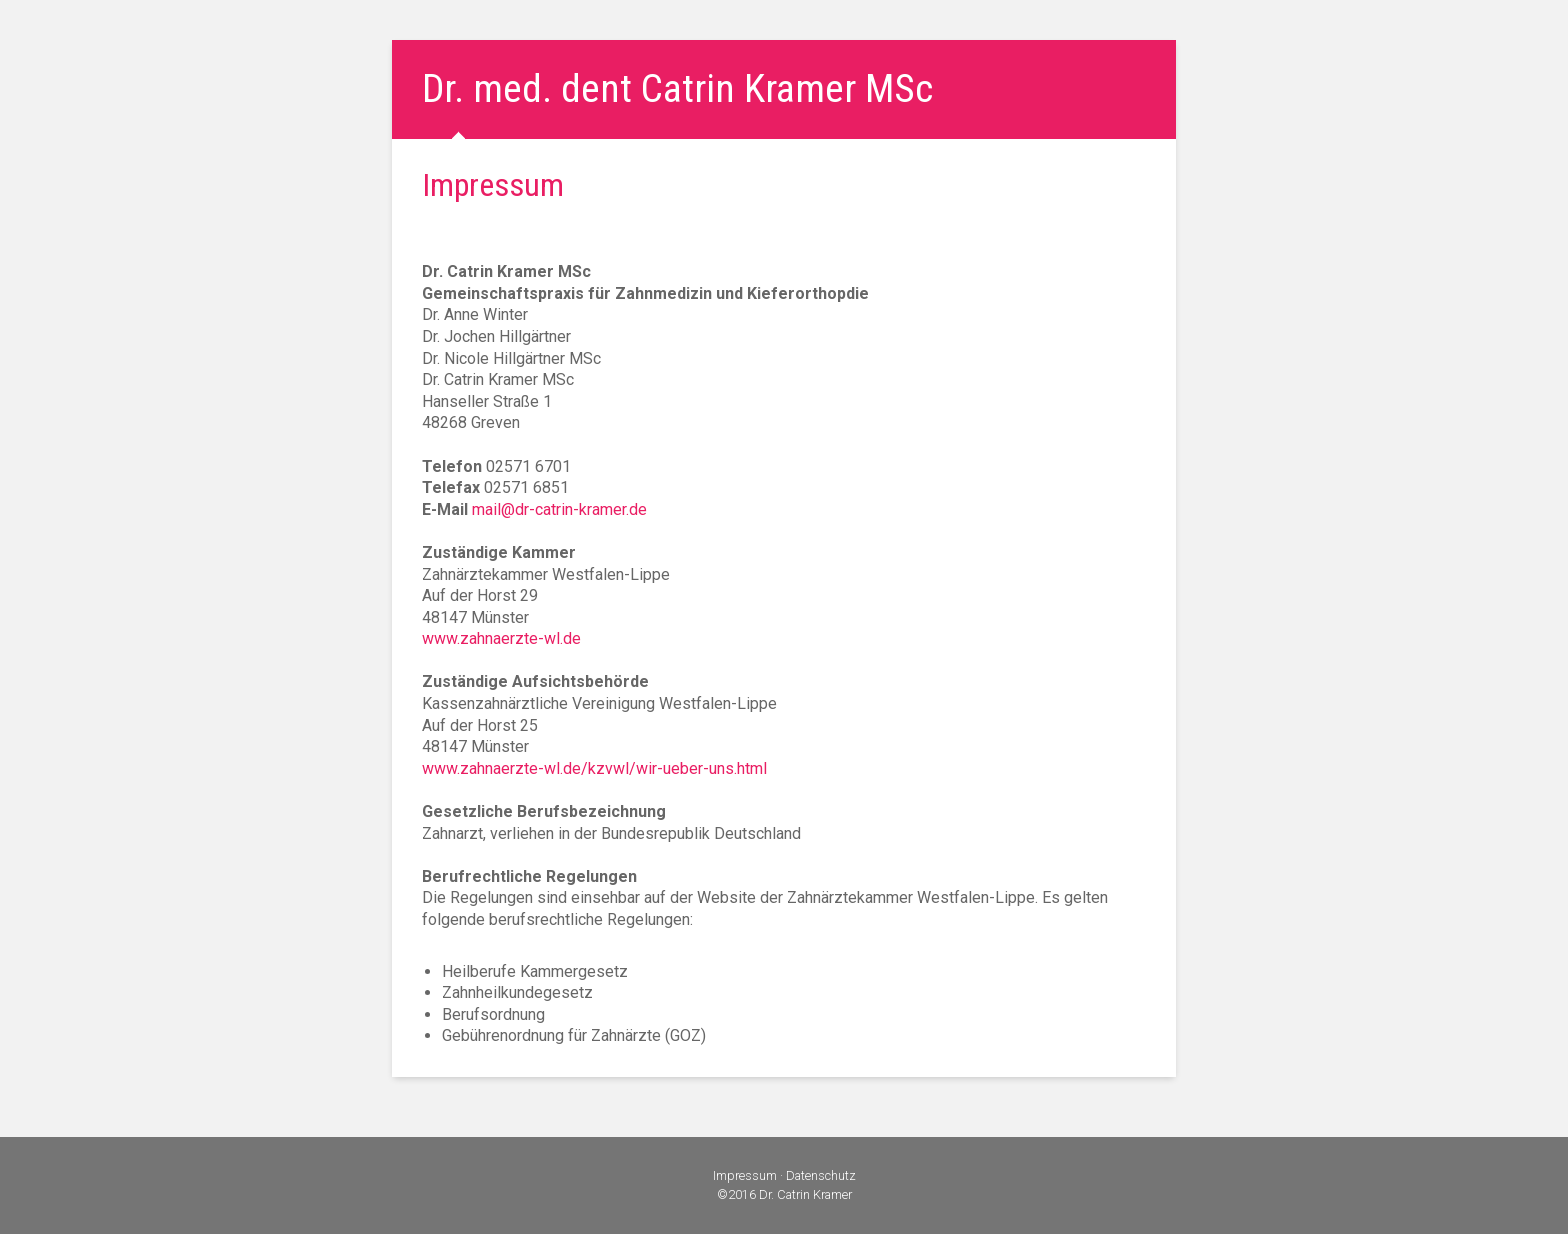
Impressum (745, 1175)
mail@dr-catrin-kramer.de (559, 509)
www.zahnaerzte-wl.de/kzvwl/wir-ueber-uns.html (594, 768)
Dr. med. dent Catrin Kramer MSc (677, 89)
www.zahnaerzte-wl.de (501, 638)
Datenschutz (821, 1175)
